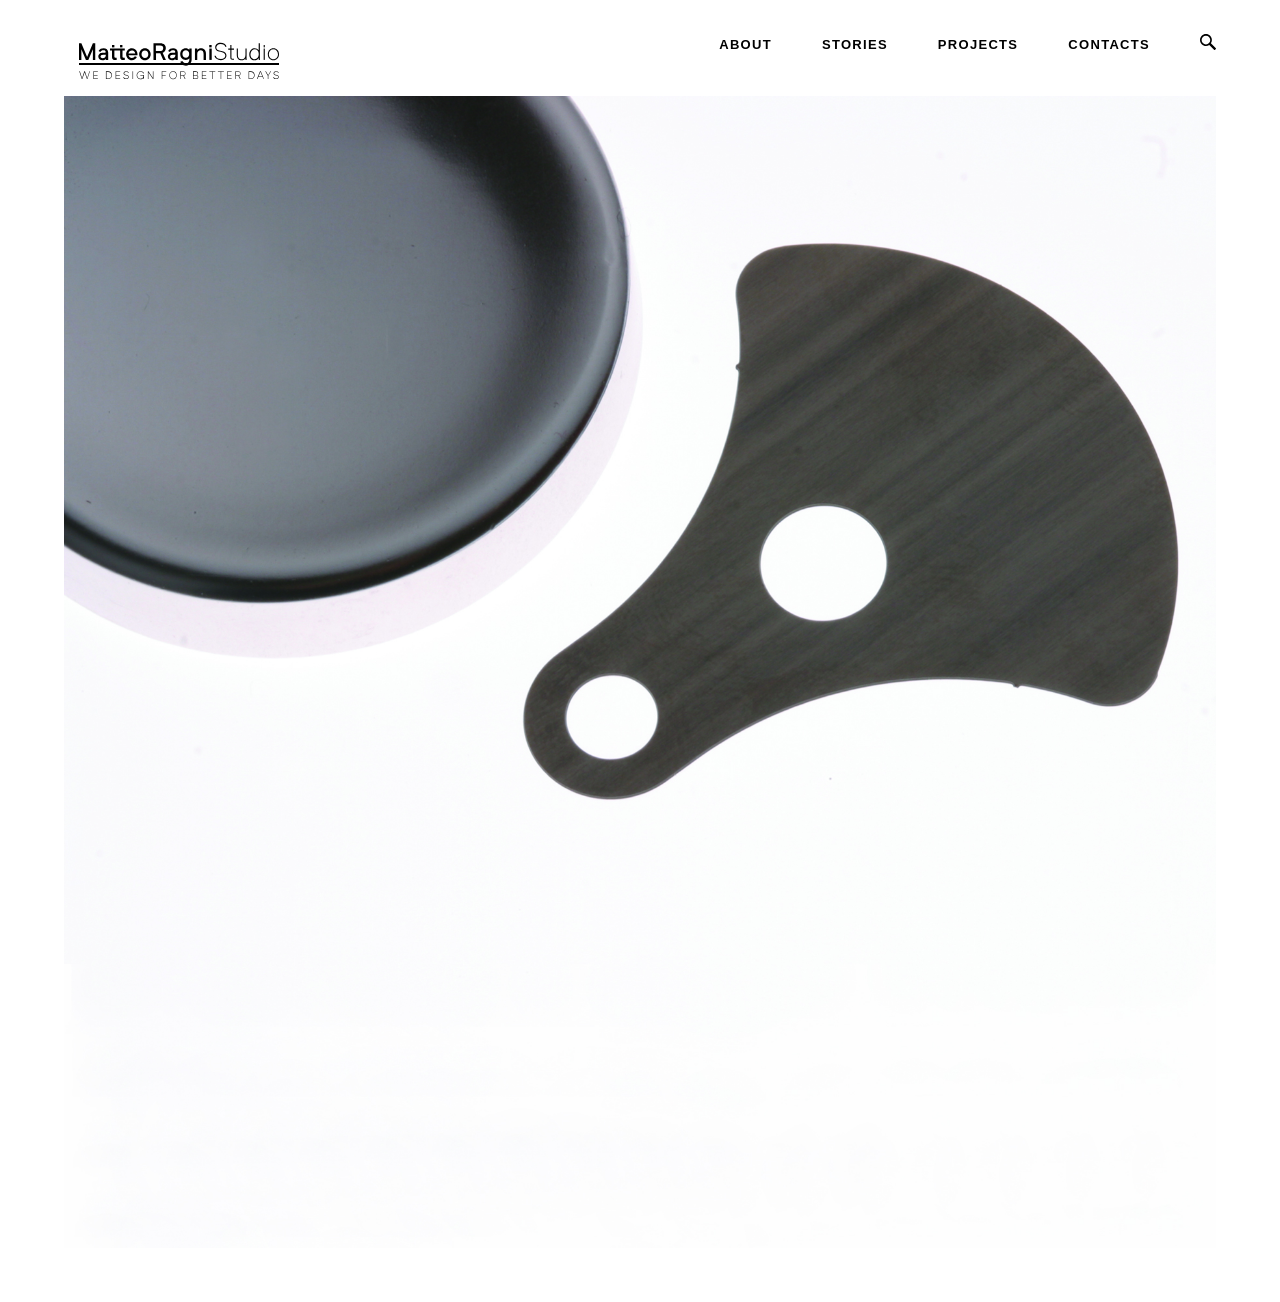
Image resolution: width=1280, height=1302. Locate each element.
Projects (978, 44)
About (745, 44)
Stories (855, 44)
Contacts (1109, 44)
